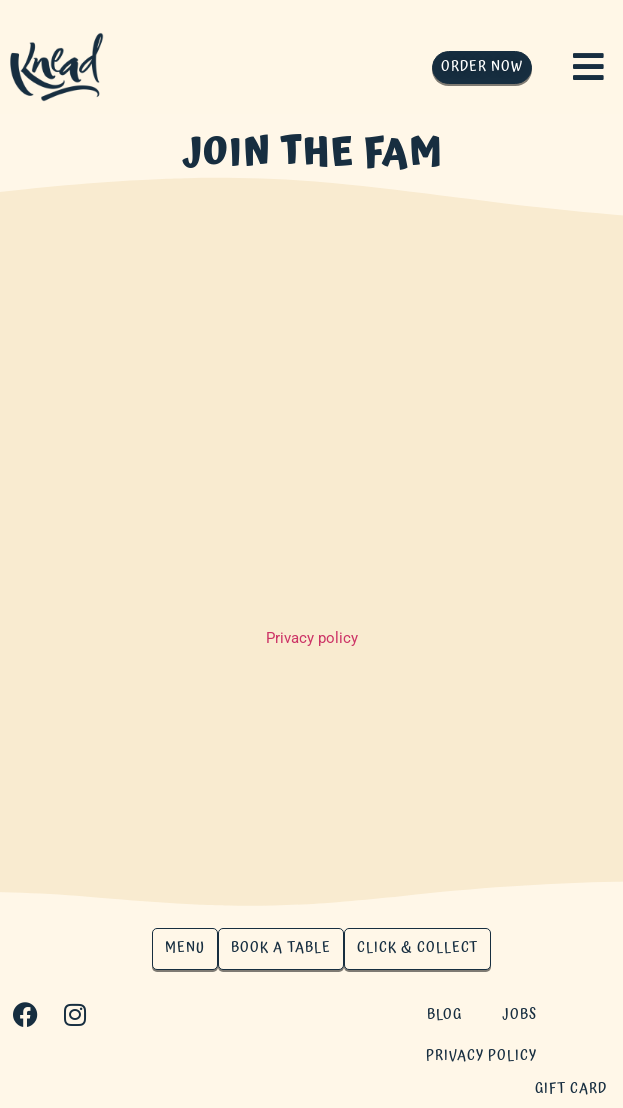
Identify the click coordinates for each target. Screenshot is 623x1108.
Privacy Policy (481, 1056)
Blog (444, 1015)
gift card (571, 1089)
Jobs (519, 1015)
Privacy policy (312, 638)
